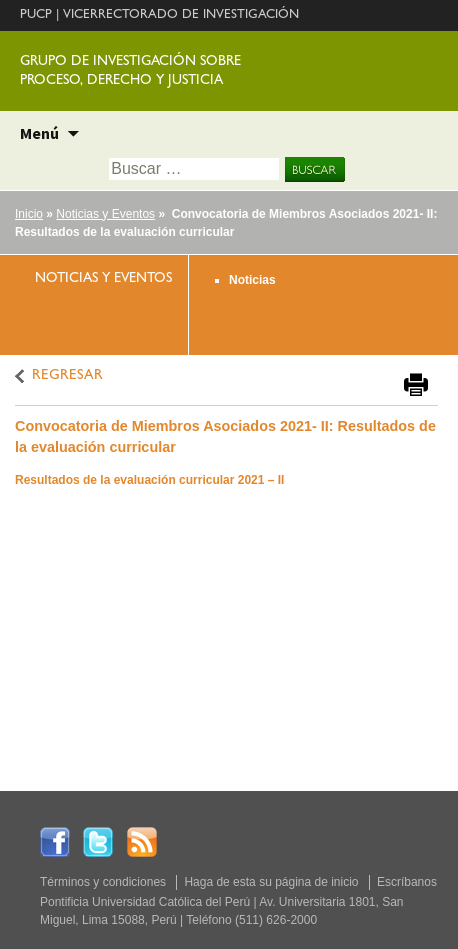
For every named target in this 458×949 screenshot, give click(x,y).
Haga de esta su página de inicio (271, 882)
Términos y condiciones (103, 882)
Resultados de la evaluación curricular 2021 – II (149, 480)
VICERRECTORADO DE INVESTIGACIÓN (181, 15)
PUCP (36, 15)
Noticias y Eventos (105, 214)
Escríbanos (407, 882)
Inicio (29, 214)
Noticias (252, 280)
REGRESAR (67, 376)
